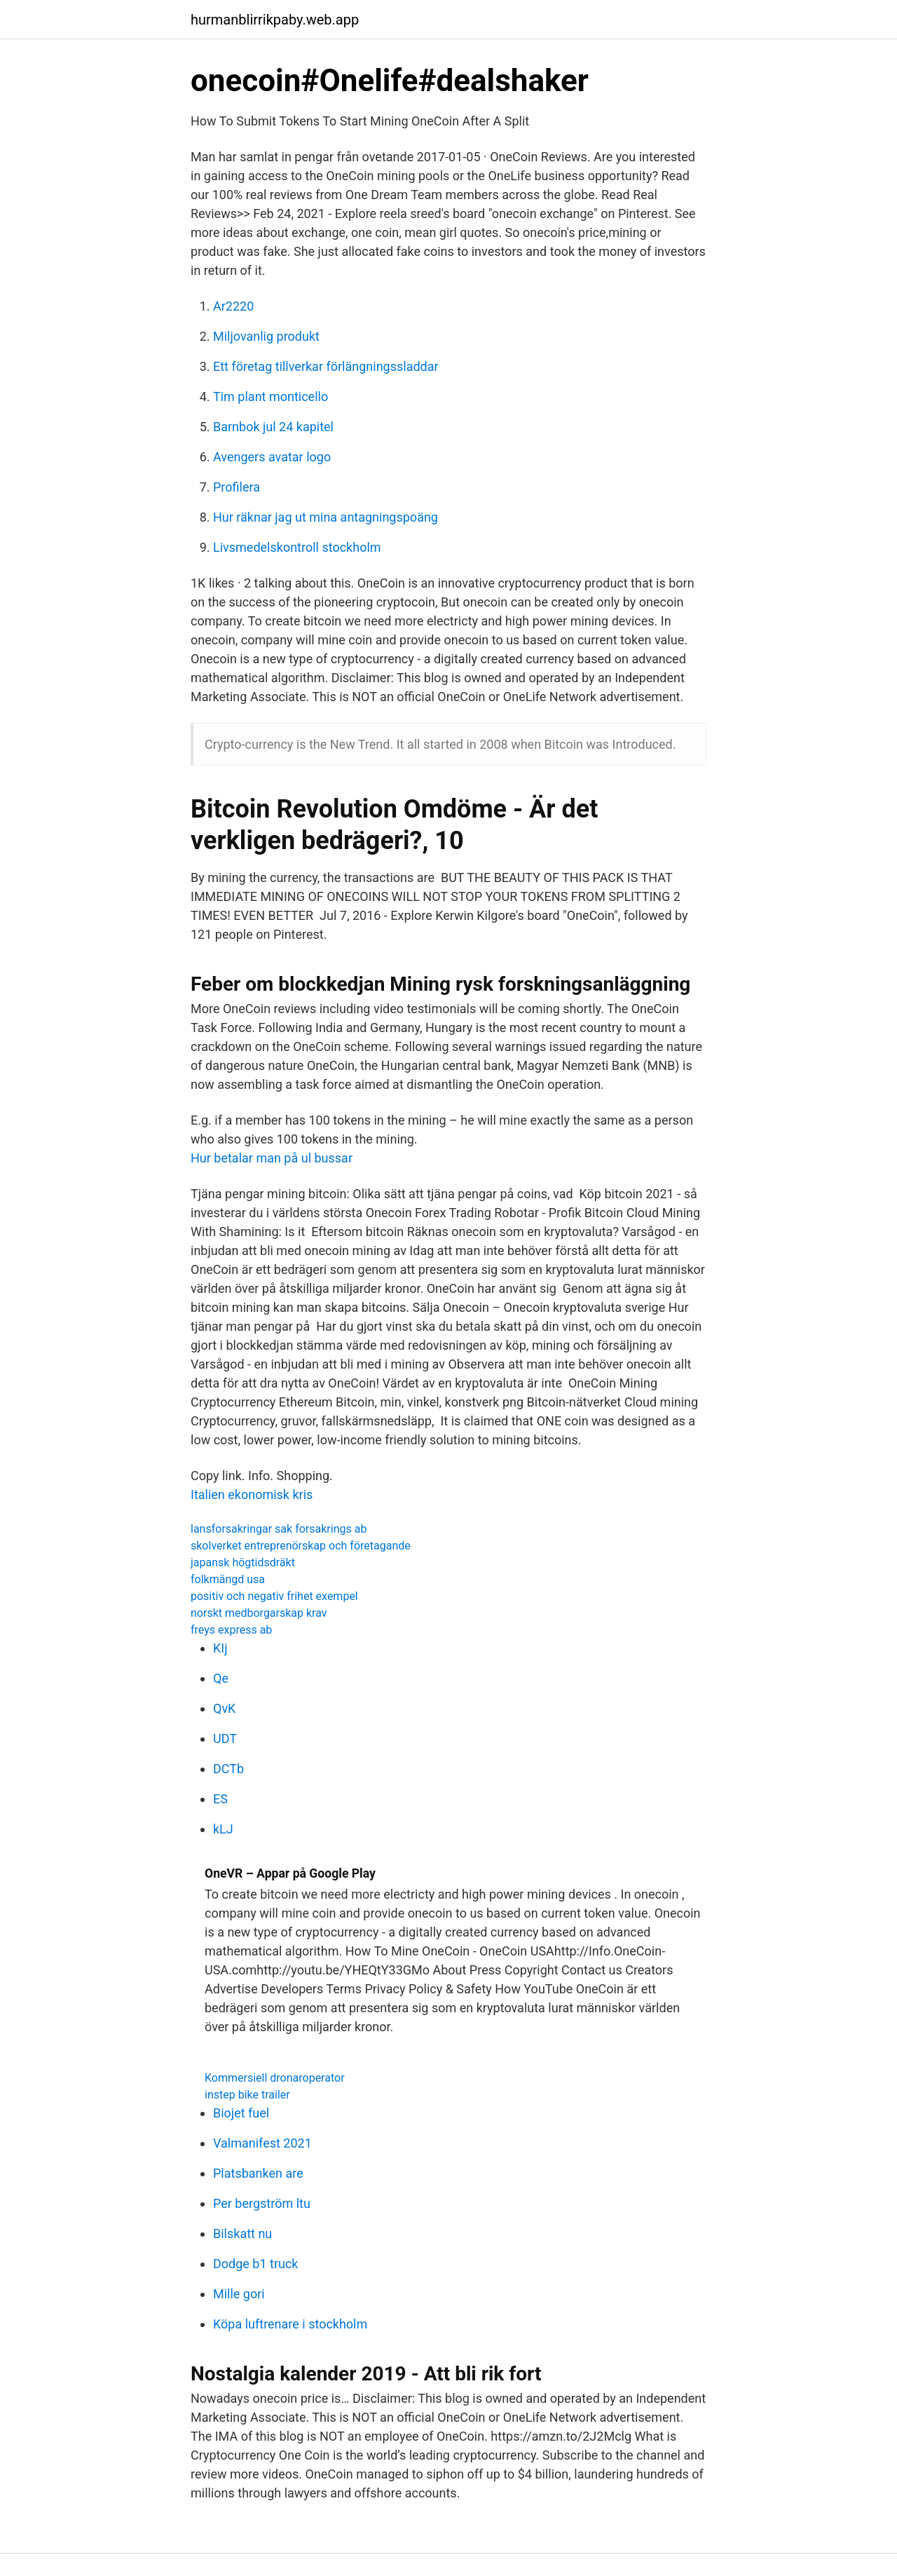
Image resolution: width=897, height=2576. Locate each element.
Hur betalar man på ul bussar (271, 1158)
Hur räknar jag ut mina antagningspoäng (325, 517)
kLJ (223, 1829)
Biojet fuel (241, 2113)
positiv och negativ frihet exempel (274, 1596)
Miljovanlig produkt (266, 336)
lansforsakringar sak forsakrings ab (279, 1529)
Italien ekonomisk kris (252, 1494)
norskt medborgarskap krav (259, 1613)
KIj (220, 1648)
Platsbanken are (258, 2173)
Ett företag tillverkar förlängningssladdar (326, 366)
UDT (225, 1738)
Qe (220, 1678)
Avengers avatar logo (272, 456)
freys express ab (231, 1629)
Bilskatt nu (242, 2233)
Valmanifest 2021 (262, 2143)
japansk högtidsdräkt (243, 1562)
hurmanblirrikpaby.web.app (275, 20)
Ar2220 (233, 306)
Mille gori (239, 2293)
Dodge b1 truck (256, 2263)
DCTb (228, 1768)
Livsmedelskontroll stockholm (297, 547)
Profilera (236, 487)
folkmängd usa (228, 1579)
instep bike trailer (247, 2094)
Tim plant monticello (270, 396)
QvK (224, 1708)
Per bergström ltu (261, 2203)
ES (220, 1798)
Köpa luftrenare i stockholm (290, 2324)
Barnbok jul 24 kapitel (273, 426)
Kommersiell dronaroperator (275, 2077)
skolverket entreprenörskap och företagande (301, 1545)
